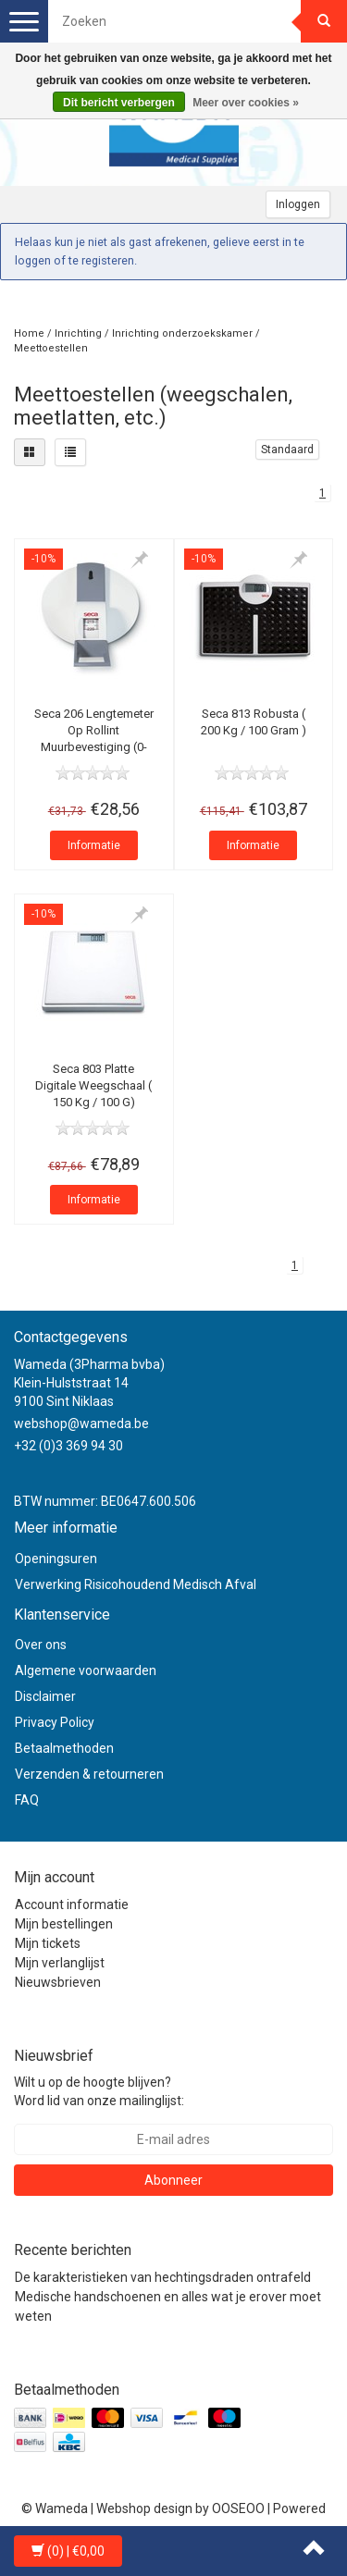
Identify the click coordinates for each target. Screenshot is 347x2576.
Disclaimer (45, 1696)
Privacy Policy (54, 1722)
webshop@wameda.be (81, 1423)
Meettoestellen (51, 348)
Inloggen (298, 204)
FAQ (27, 1800)
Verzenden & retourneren (89, 1774)
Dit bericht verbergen (119, 102)
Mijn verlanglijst (60, 1962)
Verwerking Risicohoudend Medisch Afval (135, 1584)
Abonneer (173, 2180)
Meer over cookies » (245, 102)
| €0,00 (68, 2551)
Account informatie (72, 1904)
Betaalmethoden (64, 1748)
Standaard (287, 449)
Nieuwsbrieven (58, 1982)
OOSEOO (238, 2508)
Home (29, 333)
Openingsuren (56, 1558)
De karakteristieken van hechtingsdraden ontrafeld (163, 2277)
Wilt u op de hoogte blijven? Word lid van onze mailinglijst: (99, 2091)
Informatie (94, 845)
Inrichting (78, 333)
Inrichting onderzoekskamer (182, 333)
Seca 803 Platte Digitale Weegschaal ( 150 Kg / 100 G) (93, 1085)
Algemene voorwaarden (85, 1670)
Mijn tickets (48, 1943)
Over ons (41, 1644)
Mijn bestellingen (64, 1924)
